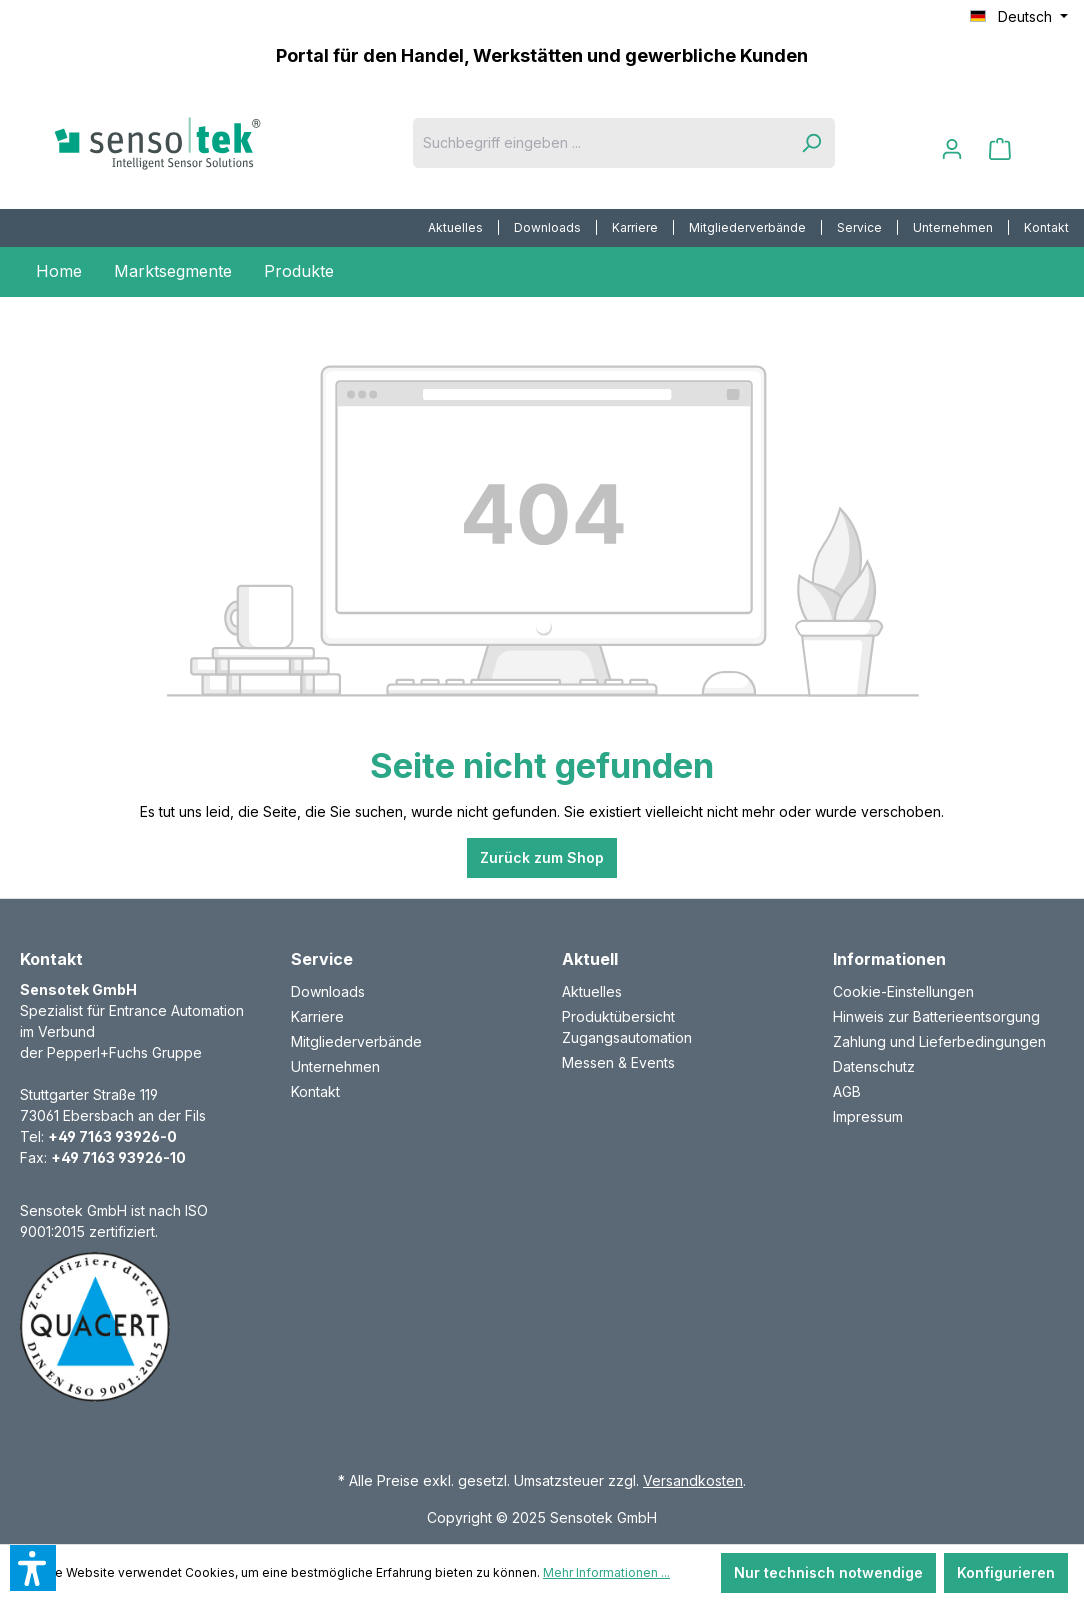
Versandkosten (693, 1480)
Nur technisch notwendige (828, 1572)
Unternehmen (953, 227)
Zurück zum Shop (542, 857)
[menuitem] (456, 228)
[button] (33, 1568)
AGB (847, 1091)
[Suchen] (811, 143)
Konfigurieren (1006, 1572)
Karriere (635, 227)
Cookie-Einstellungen (903, 991)
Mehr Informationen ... (606, 1572)
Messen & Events (618, 1062)
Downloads (547, 227)
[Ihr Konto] (952, 149)
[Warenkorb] (1000, 149)
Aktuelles (455, 227)
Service (859, 227)
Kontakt (1046, 227)
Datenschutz (874, 1066)
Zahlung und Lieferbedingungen (939, 1041)
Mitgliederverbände (747, 227)
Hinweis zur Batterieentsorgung (936, 1016)
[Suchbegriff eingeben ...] (600, 143)
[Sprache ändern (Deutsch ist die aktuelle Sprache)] (1019, 17)
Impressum (868, 1116)
